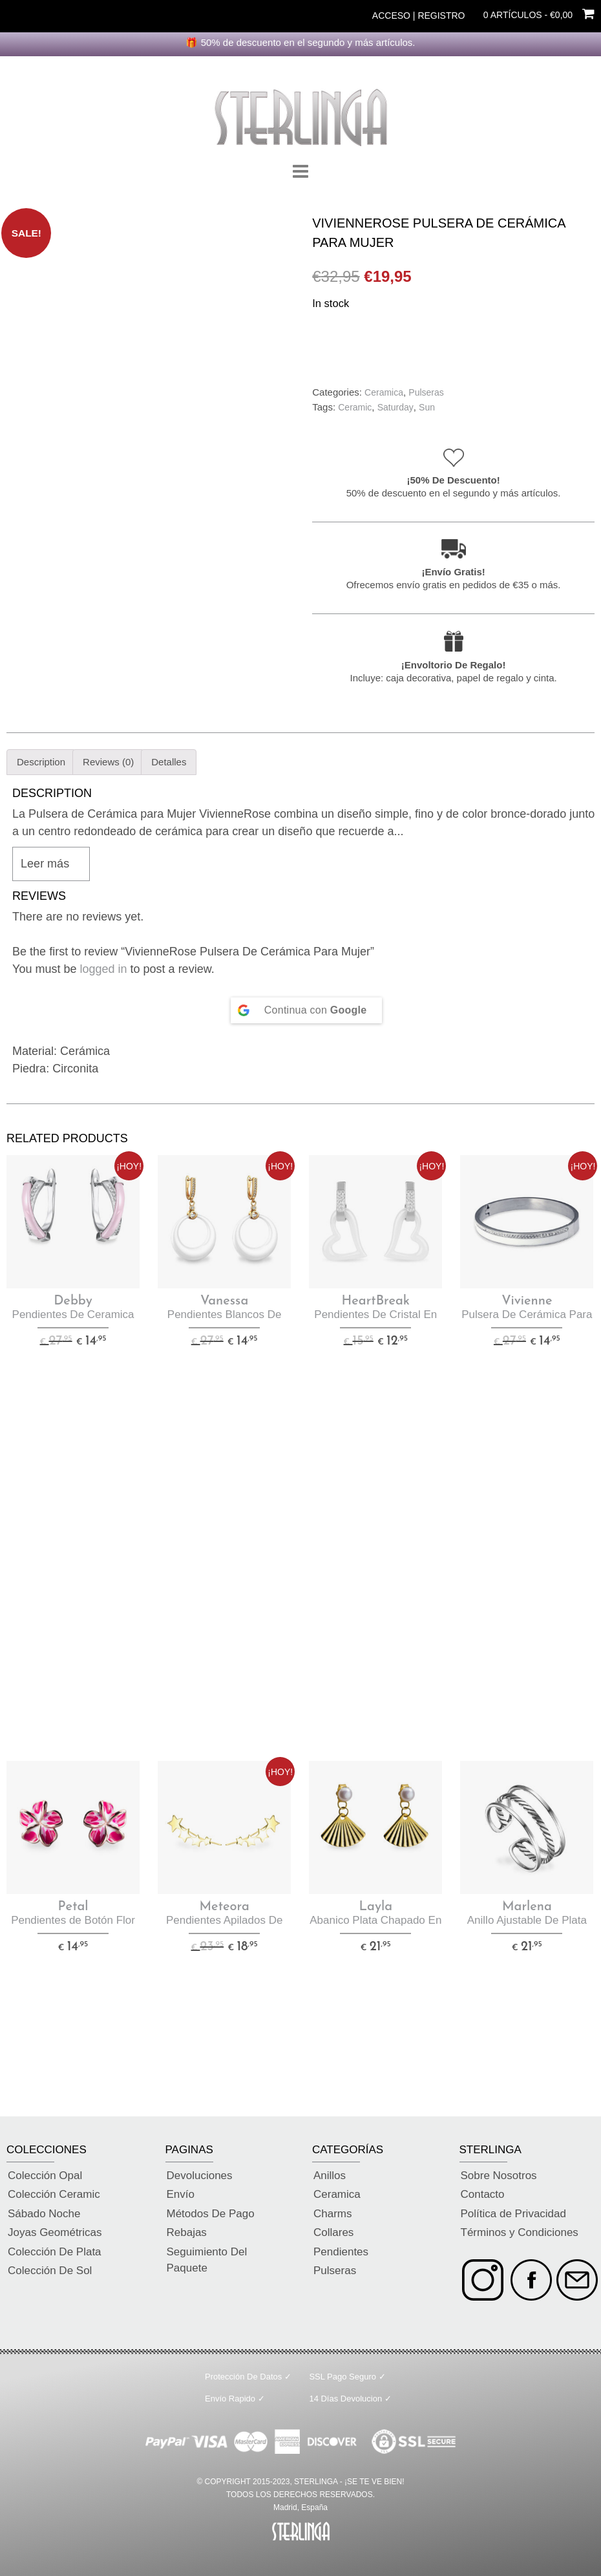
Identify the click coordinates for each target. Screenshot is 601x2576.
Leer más (45, 863)
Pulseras (425, 392)
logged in (103, 969)
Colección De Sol (50, 2270)
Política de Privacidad (513, 2214)
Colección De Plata (54, 2252)
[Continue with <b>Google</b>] (307, 1010)
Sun (427, 407)
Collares (333, 2232)
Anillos (329, 2175)
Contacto (483, 2194)
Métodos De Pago (211, 2214)
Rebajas (187, 2232)
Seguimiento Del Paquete (207, 2260)
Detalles (168, 761)
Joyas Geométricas (55, 2232)
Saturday (395, 407)
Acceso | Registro (418, 15)
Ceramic (355, 407)
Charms (332, 2214)
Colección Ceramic (54, 2194)
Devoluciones (200, 2175)
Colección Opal (45, 2175)
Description (41, 761)
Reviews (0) (108, 761)
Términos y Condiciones (519, 2232)
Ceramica (383, 392)
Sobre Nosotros (499, 2175)
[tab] (41, 762)
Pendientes (340, 2252)
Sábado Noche (44, 2214)
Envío (181, 2194)
